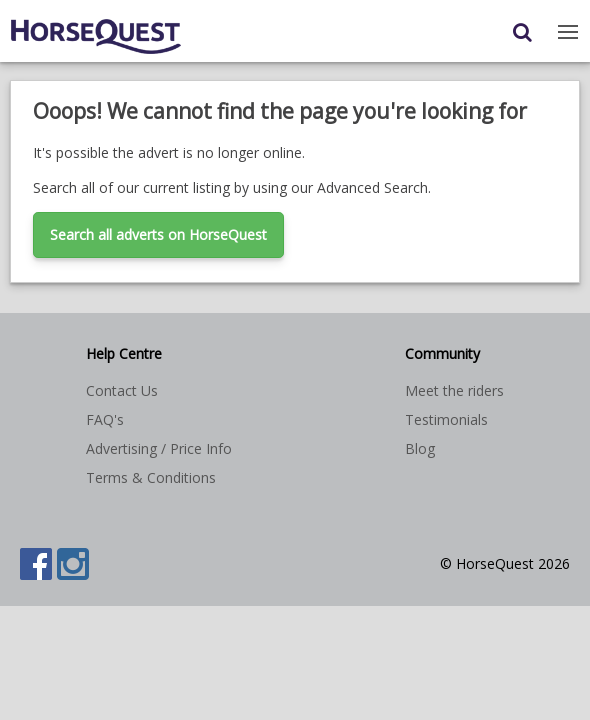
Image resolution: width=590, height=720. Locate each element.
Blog (420, 448)
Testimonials (446, 419)
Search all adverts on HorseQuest (158, 234)
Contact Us (122, 390)
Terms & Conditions (151, 477)
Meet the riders (454, 390)
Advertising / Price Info (159, 448)
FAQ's (105, 419)
